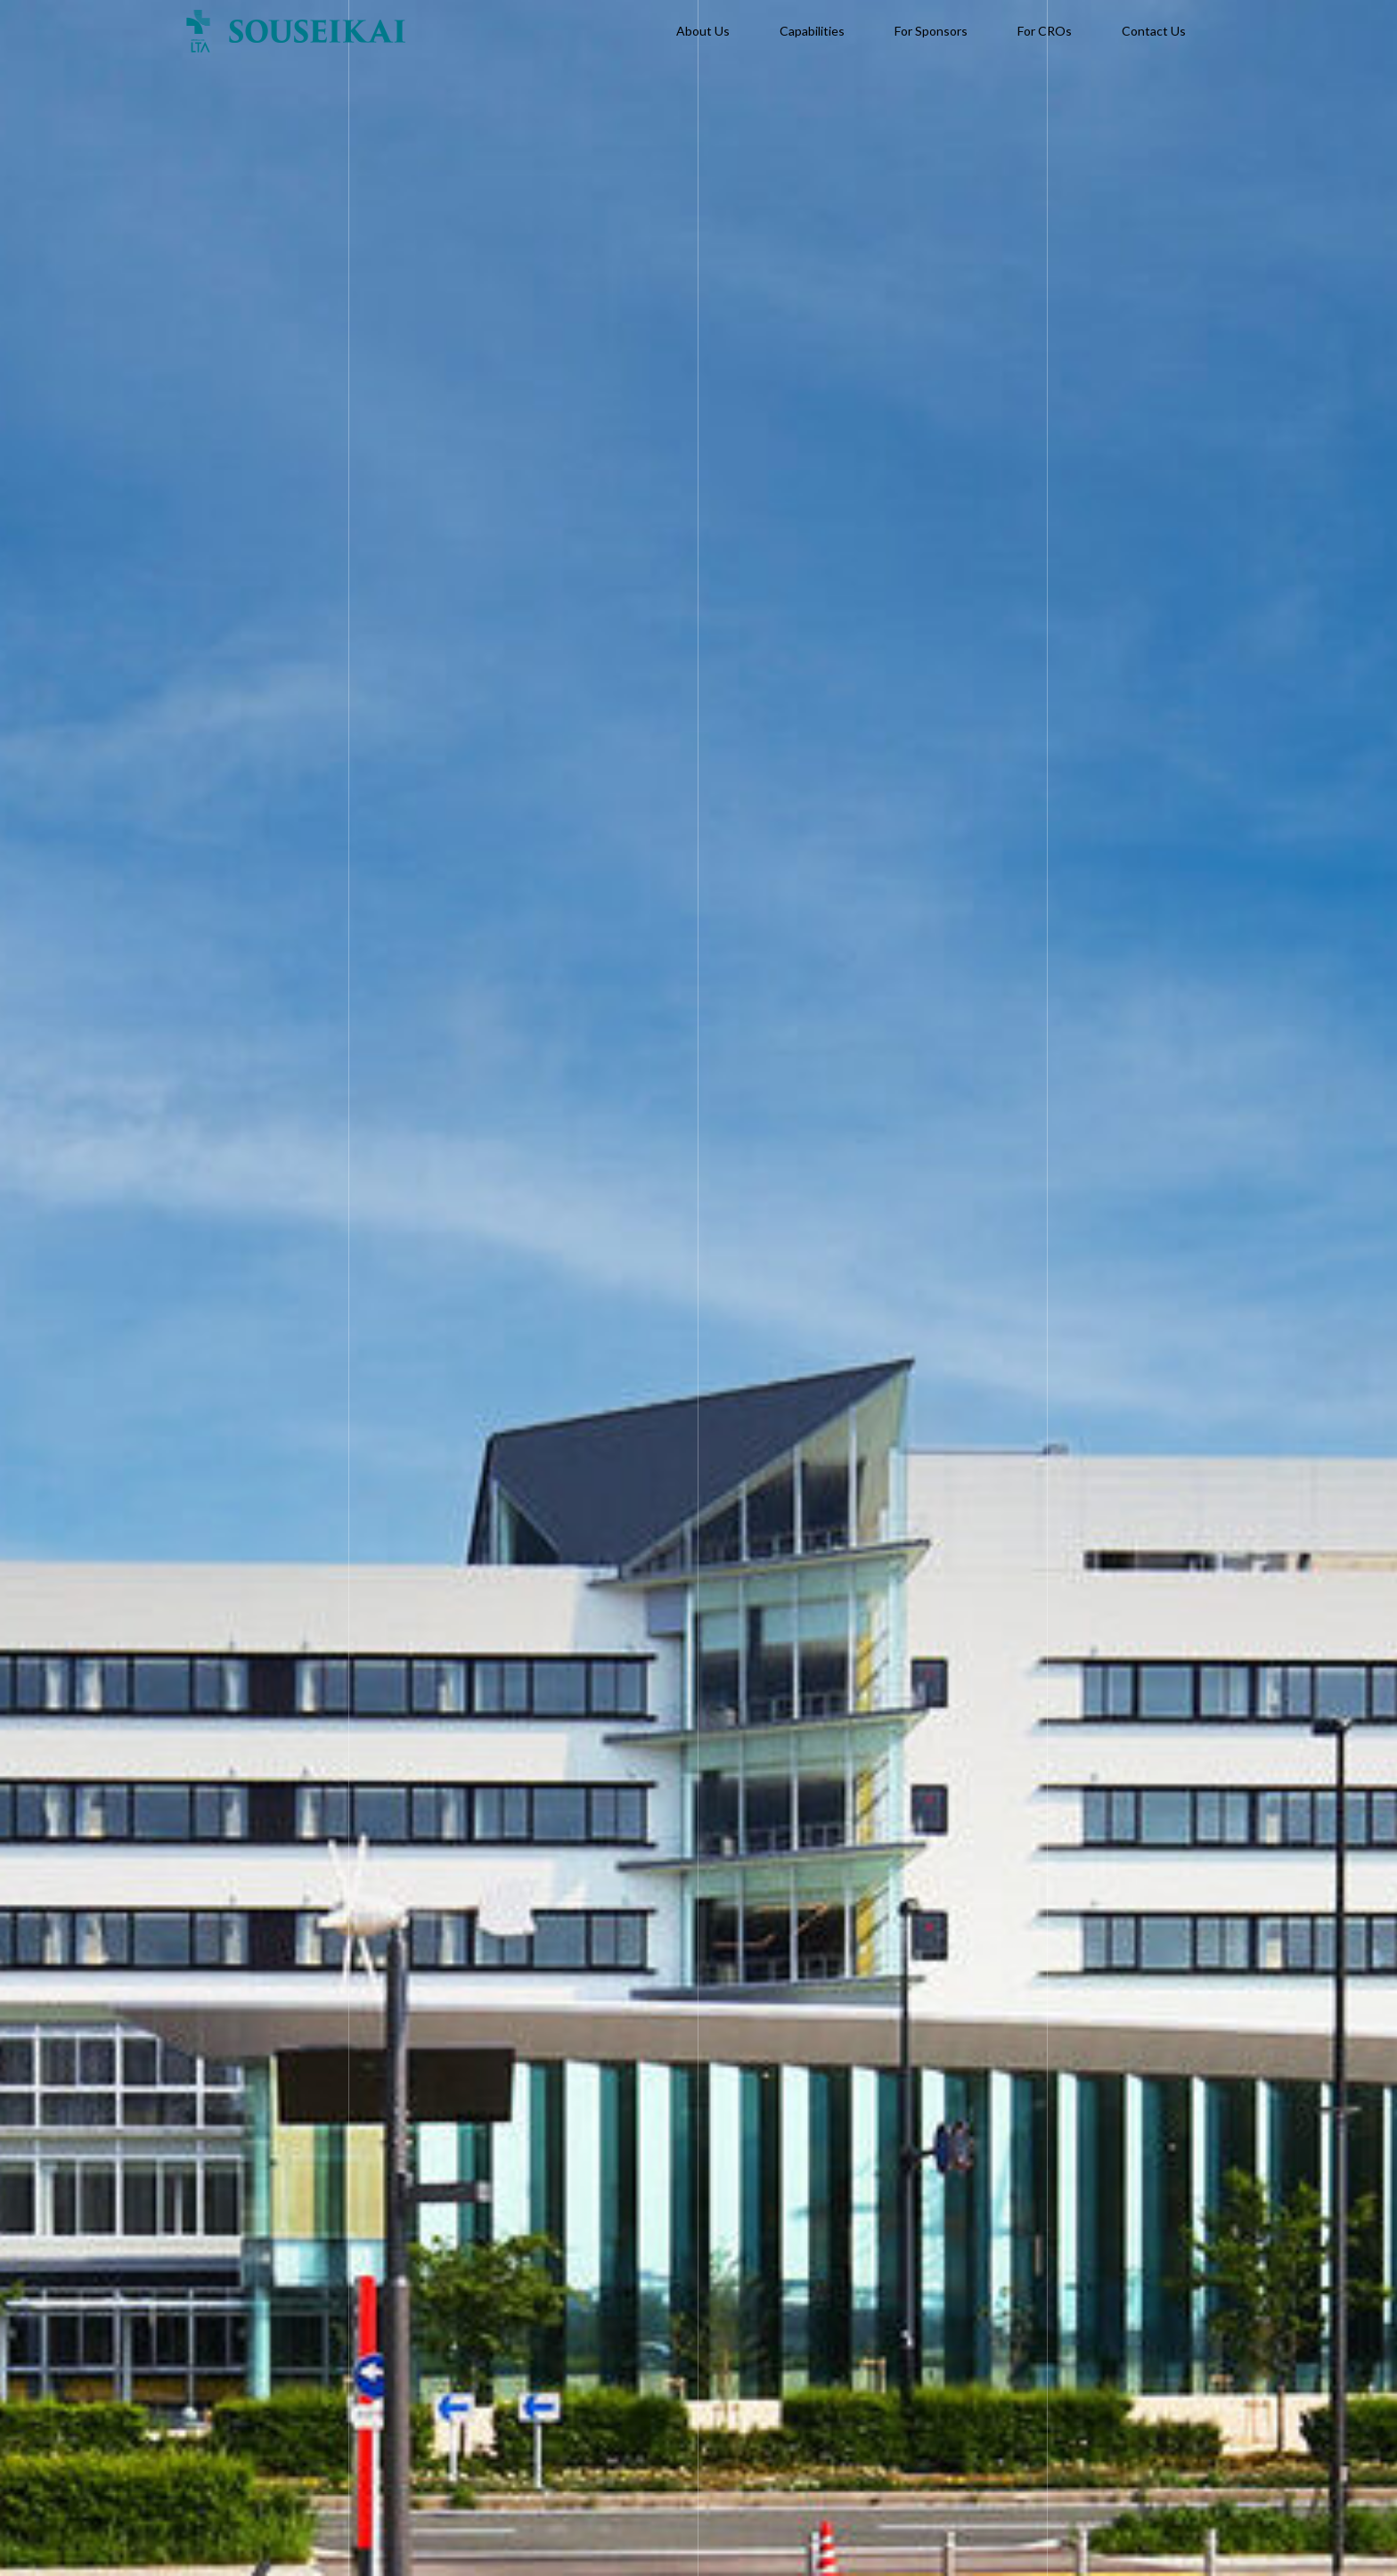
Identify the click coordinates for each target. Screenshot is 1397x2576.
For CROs (1044, 30)
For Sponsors (931, 30)
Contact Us (1154, 30)
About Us (703, 30)
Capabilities (812, 30)
